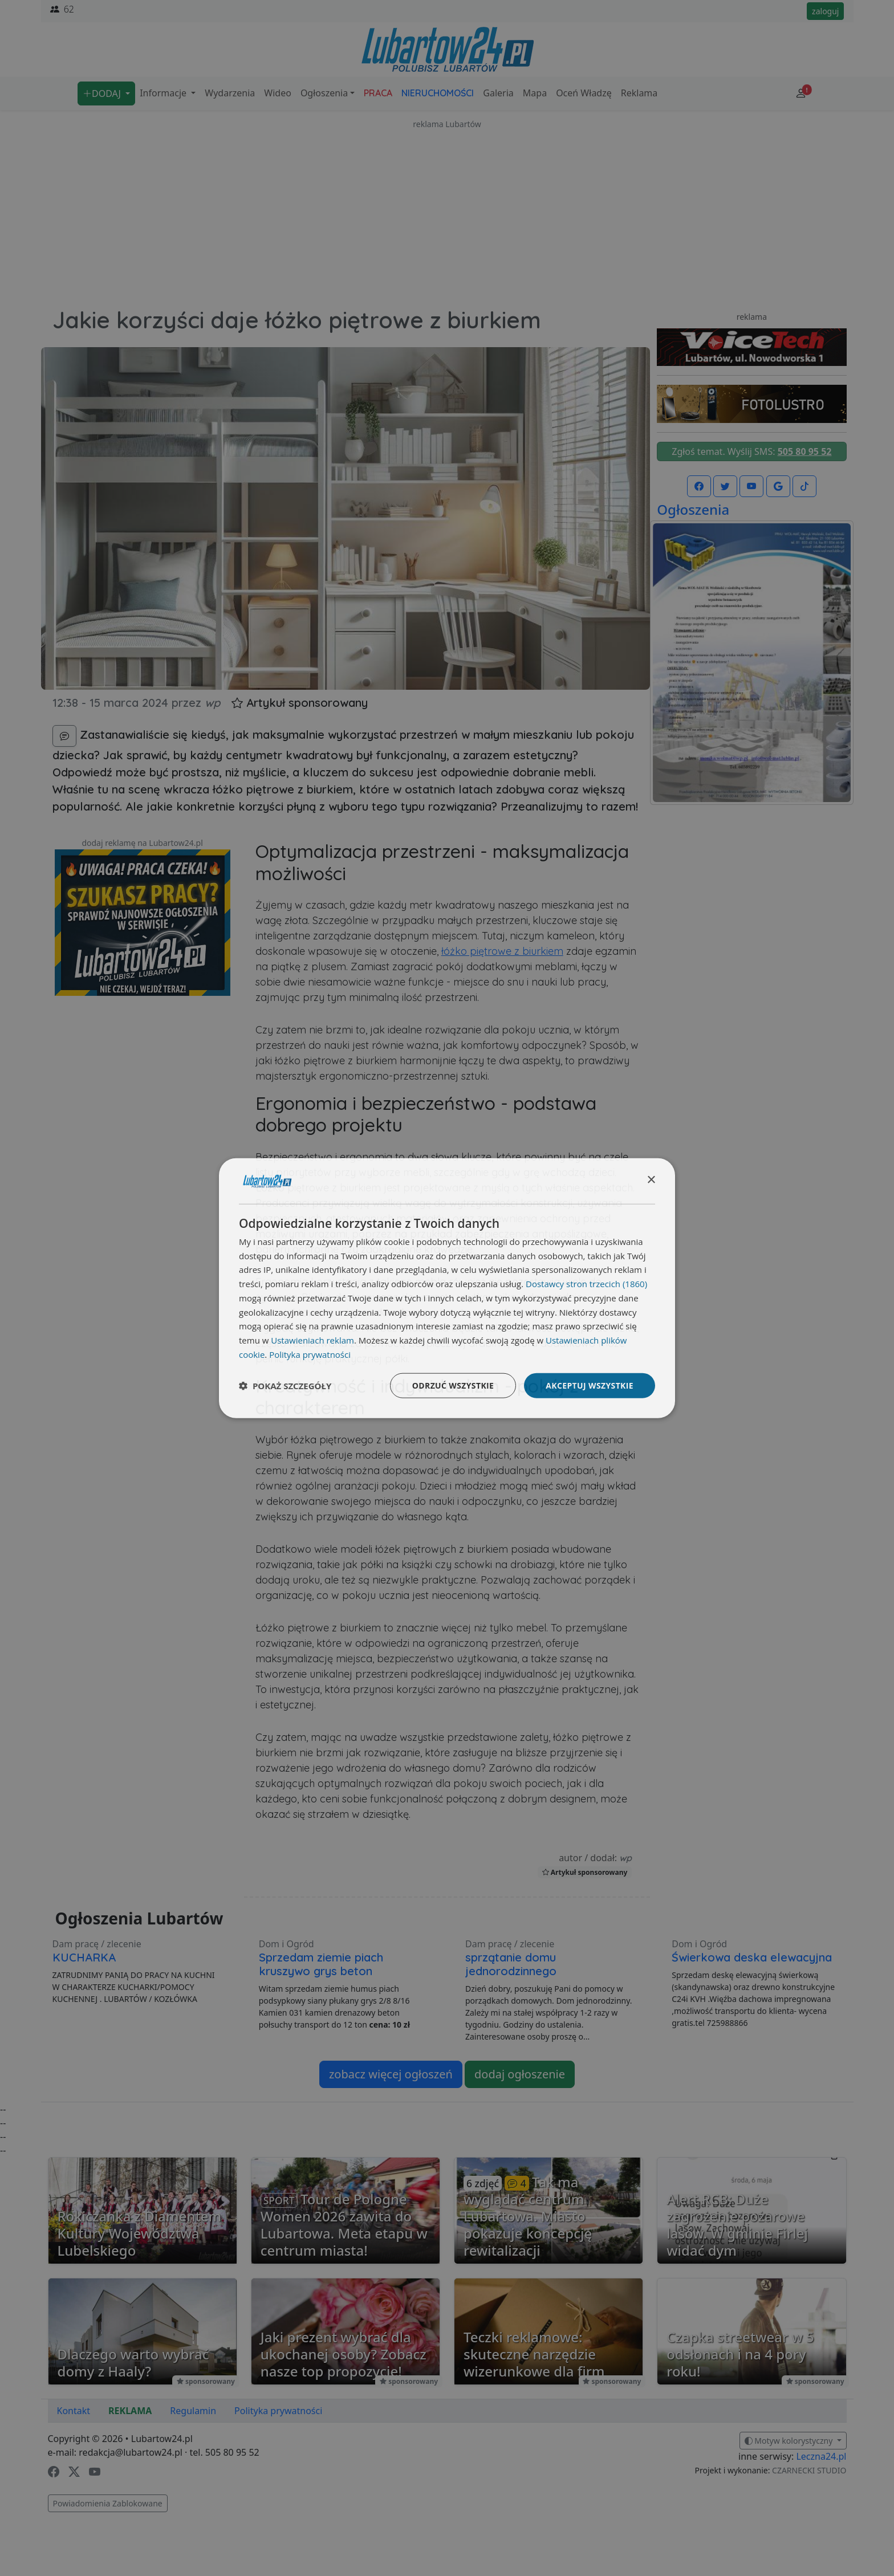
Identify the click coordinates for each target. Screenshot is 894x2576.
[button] (285, 1385)
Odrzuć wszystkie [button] (453, 1384)
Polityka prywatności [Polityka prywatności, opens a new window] (310, 1354)
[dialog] (447, 1288)
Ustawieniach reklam (312, 1340)
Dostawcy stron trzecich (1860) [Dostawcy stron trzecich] (586, 1283)
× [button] (651, 1180)
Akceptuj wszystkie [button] (589, 1384)
